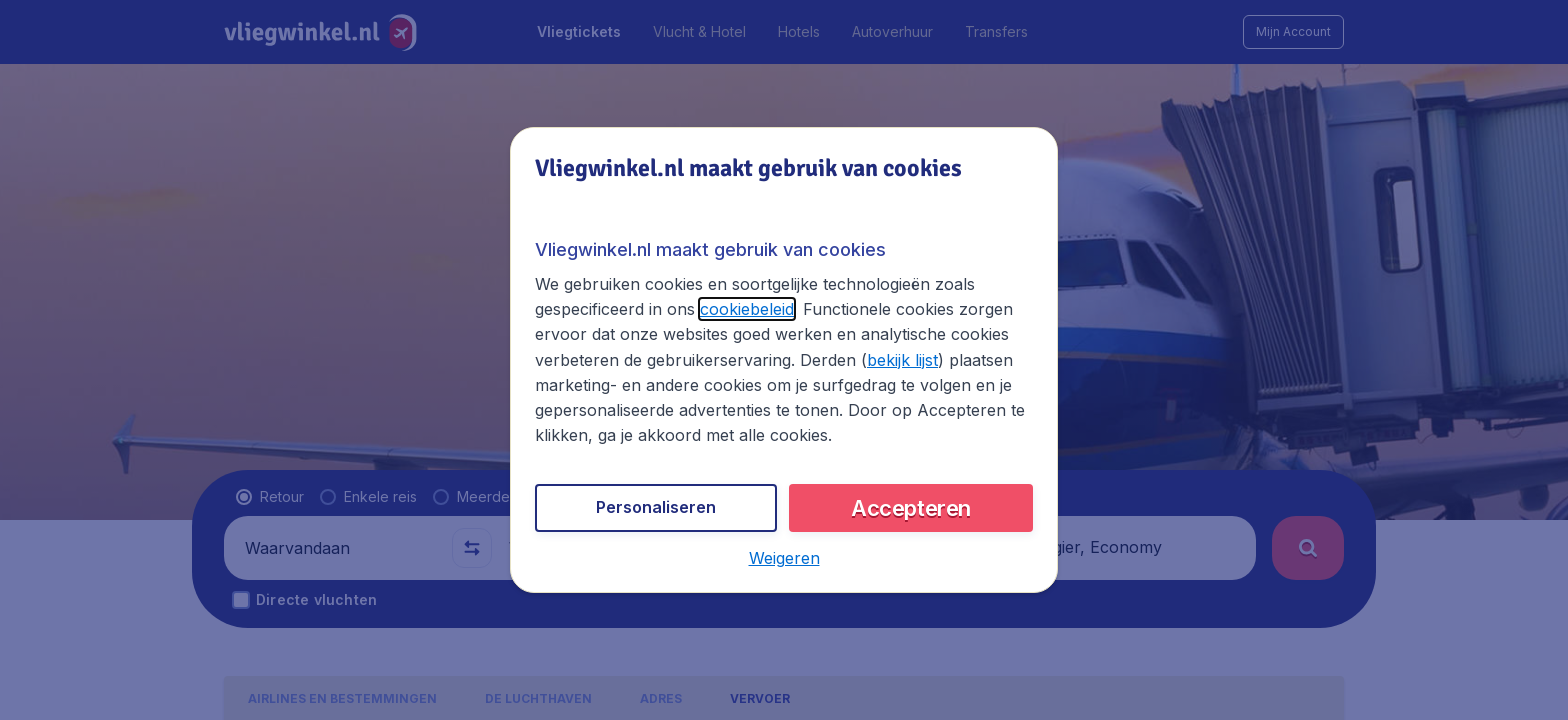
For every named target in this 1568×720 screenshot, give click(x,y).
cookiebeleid (747, 309)
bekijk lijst (902, 360)
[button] (784, 558)
